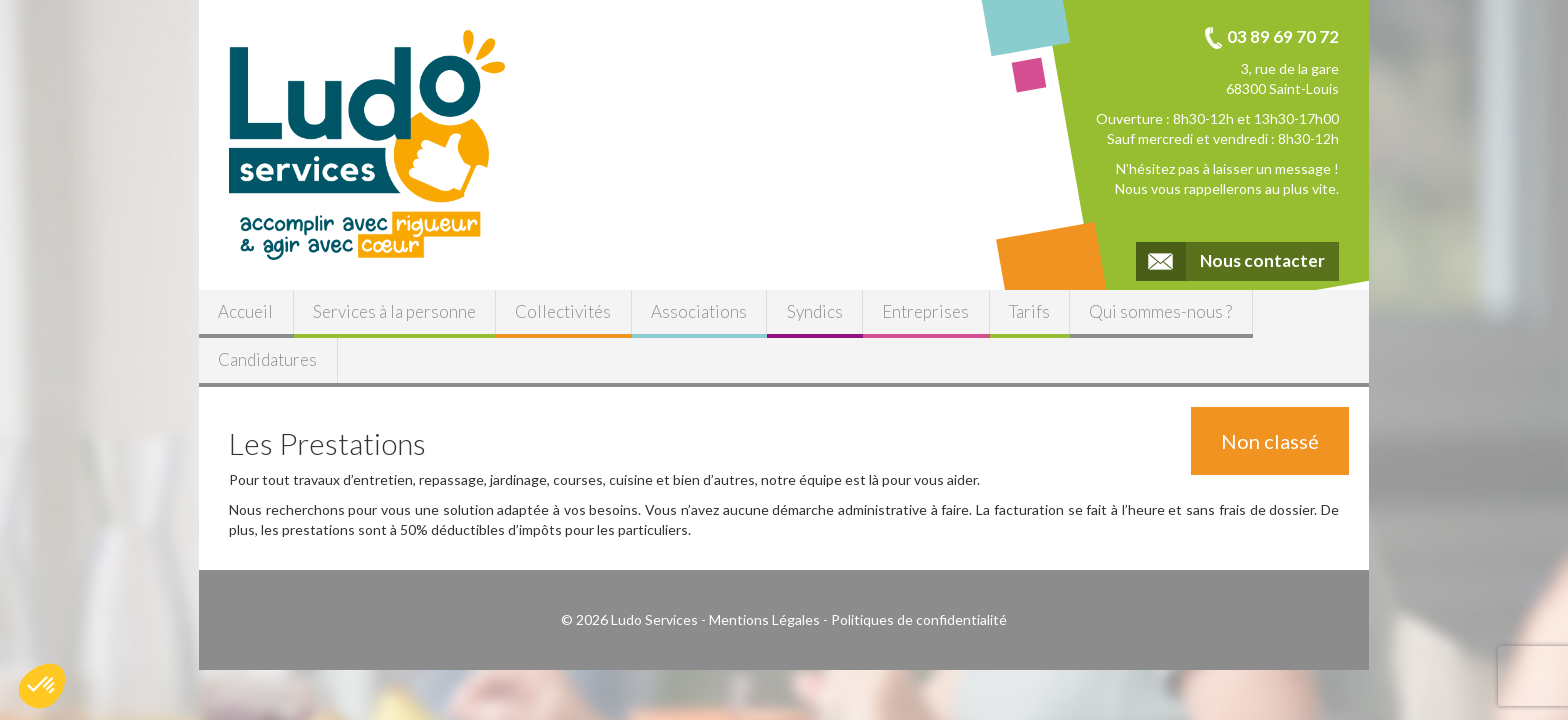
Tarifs (1029, 311)
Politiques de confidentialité (919, 619)
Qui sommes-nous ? (1160, 311)
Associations (699, 311)
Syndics (815, 311)
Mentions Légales (764, 619)
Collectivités (563, 311)
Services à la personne (394, 311)
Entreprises (925, 311)
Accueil (245, 311)
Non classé (1270, 441)
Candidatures (267, 359)
